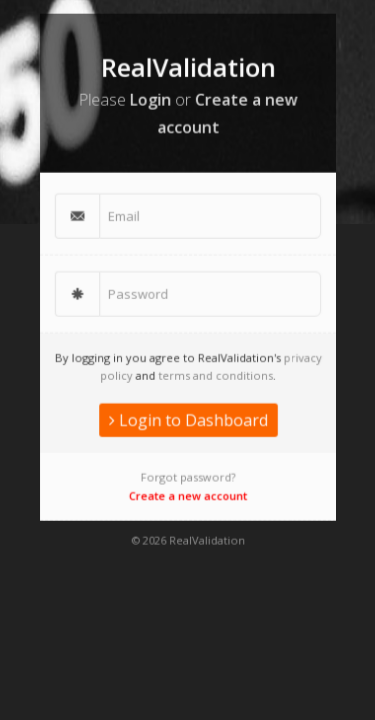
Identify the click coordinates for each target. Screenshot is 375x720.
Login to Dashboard (188, 414)
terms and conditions (213, 371)
